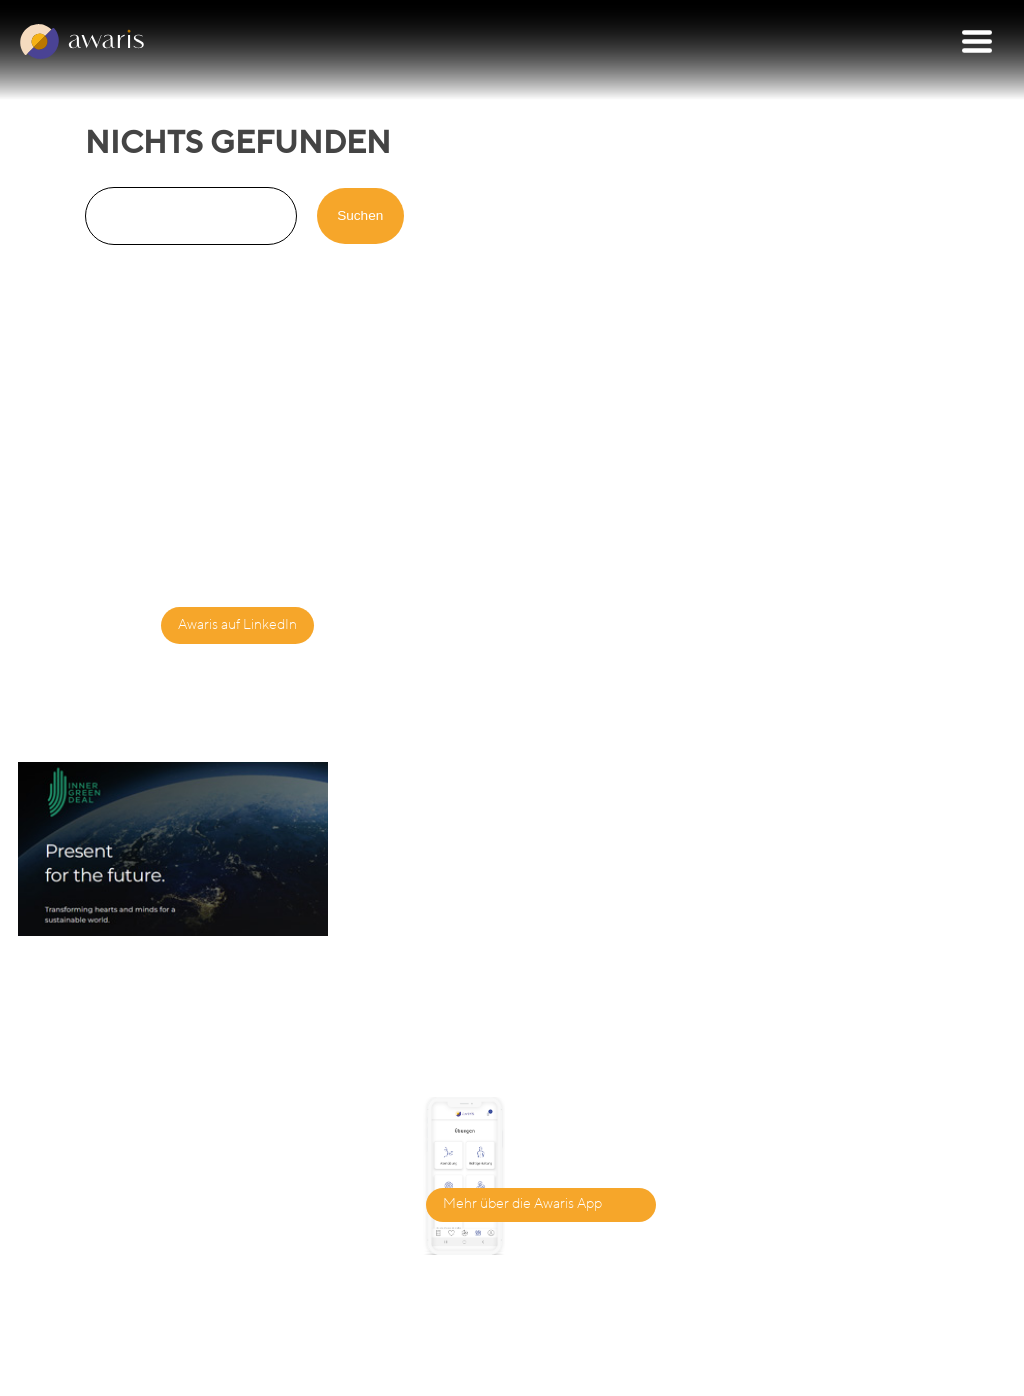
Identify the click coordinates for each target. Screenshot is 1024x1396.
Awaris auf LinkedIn (237, 624)
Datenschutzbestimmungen (633, 1376)
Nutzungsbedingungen (853, 1376)
